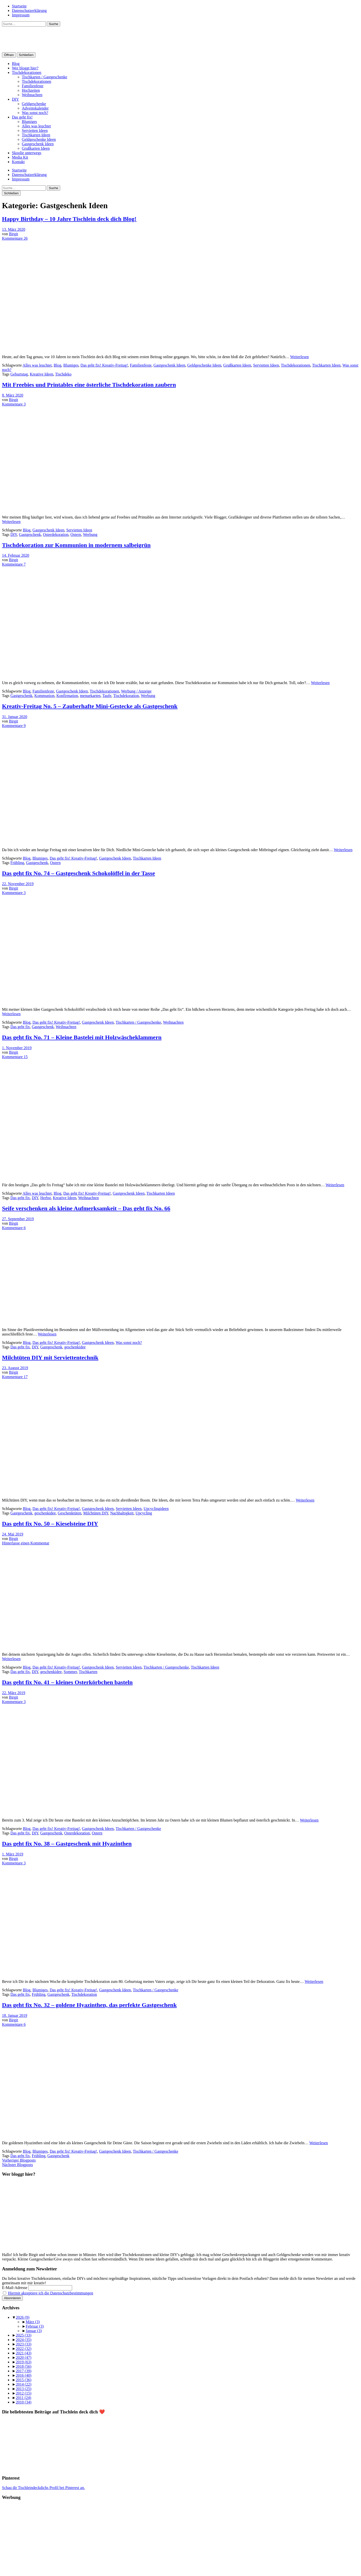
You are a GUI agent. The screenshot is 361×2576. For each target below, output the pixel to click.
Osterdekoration (55, 534)
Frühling (17, 863)
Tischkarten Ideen (36, 135)
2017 (23, 2371)
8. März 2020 (12, 395)
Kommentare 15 (15, 1057)
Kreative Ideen (41, 374)
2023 (23, 2344)
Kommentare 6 (14, 1228)
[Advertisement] (150, 2539)
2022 (23, 2348)
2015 (23, 2380)
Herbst (45, 1198)
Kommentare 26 (15, 238)
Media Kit (20, 157)
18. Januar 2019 (14, 2015)
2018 (23, 2366)
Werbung (90, 534)
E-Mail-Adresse (14, 2288)
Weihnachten (32, 95)
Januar (34, 2331)
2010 (23, 2402)
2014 (23, 2384)
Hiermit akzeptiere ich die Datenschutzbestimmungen (50, 2293)
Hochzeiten (31, 90)
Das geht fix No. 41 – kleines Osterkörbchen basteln (67, 1682)
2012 (23, 2393)
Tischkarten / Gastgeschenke (44, 77)
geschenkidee (74, 1347)
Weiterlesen (299, 357)
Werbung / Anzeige (136, 691)
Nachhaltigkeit (122, 1513)
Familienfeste (32, 86)
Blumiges (29, 121)
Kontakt (18, 162)
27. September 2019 (18, 1219)
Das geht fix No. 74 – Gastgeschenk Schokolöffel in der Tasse (78, 873)
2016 (23, 2375)
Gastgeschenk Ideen (38, 144)
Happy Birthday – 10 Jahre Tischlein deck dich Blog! (69, 219)
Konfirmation (67, 696)
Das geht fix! (22, 117)
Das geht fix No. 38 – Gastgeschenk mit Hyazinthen (67, 1843)
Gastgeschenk (30, 534)
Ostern (75, 534)
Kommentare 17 (15, 1377)
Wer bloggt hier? (25, 68)
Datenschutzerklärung (29, 10)
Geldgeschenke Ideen (39, 139)
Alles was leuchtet (36, 126)
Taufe (106, 696)
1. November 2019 (17, 1048)
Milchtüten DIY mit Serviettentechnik (50, 1357)
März (33, 2322)
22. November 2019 (18, 884)
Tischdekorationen (26, 72)
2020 (23, 2357)
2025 (23, 2335)
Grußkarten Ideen (36, 148)
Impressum (20, 15)
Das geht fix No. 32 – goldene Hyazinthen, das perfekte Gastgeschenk (89, 2005)
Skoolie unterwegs (26, 153)
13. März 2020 (13, 229)
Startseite (19, 6)
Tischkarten (88, 1672)
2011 (23, 2398)
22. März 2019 (13, 1693)
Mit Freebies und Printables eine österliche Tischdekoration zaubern (89, 384)
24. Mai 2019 (12, 1534)
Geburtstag (19, 374)
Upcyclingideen (155, 1508)
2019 (23, 2362)
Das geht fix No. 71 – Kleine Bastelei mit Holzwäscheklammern (82, 1037)
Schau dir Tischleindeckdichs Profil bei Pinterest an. (43, 2488)
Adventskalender (35, 108)
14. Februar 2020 (15, 555)
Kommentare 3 (14, 404)
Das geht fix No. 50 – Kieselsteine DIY (50, 1523)
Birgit (13, 234)
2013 (23, 2389)
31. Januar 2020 (14, 717)
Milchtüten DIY (95, 1513)
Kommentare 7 (14, 564)
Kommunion (44, 696)
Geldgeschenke (34, 104)
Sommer (70, 1672)
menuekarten (90, 696)
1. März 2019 (12, 1854)
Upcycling (144, 1513)
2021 (23, 2353)
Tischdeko (63, 374)
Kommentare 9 (14, 726)
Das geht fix (20, 1027)
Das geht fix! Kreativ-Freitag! (104, 365)
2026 (22, 2317)
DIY (15, 99)
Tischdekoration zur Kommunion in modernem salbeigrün (76, 545)
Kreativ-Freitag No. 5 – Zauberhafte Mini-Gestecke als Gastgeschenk (89, 706)
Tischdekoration (126, 696)
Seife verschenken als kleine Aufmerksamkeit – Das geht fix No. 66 (86, 1208)
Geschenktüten (69, 1513)
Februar (35, 2326)
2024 (23, 2340)
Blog (16, 63)
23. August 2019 (15, 1368)
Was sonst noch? (35, 113)
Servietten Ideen (35, 130)
